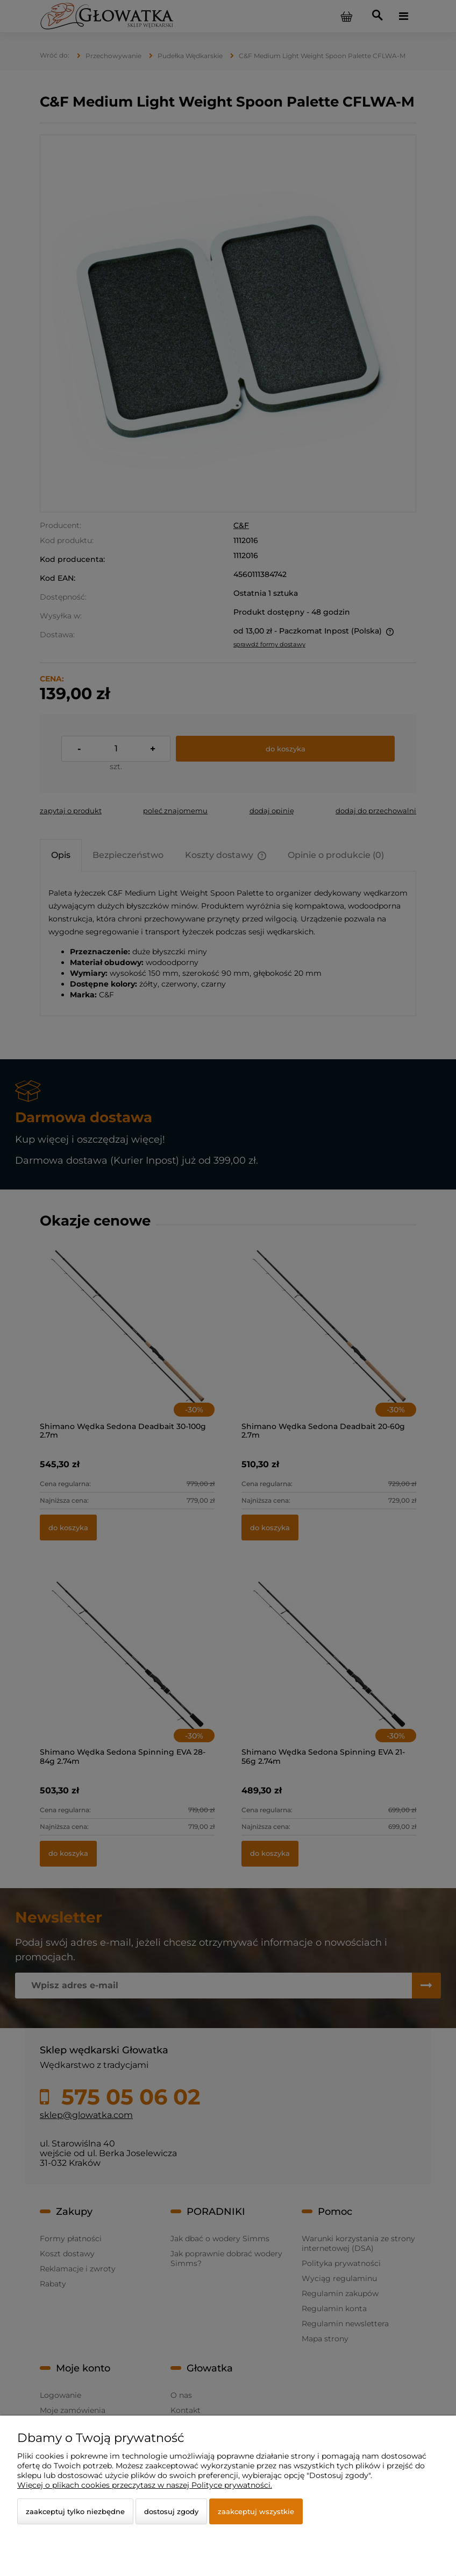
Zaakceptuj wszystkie (256, 2511)
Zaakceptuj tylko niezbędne (75, 2511)
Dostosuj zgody (171, 2511)
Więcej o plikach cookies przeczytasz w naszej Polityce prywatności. (144, 2485)
